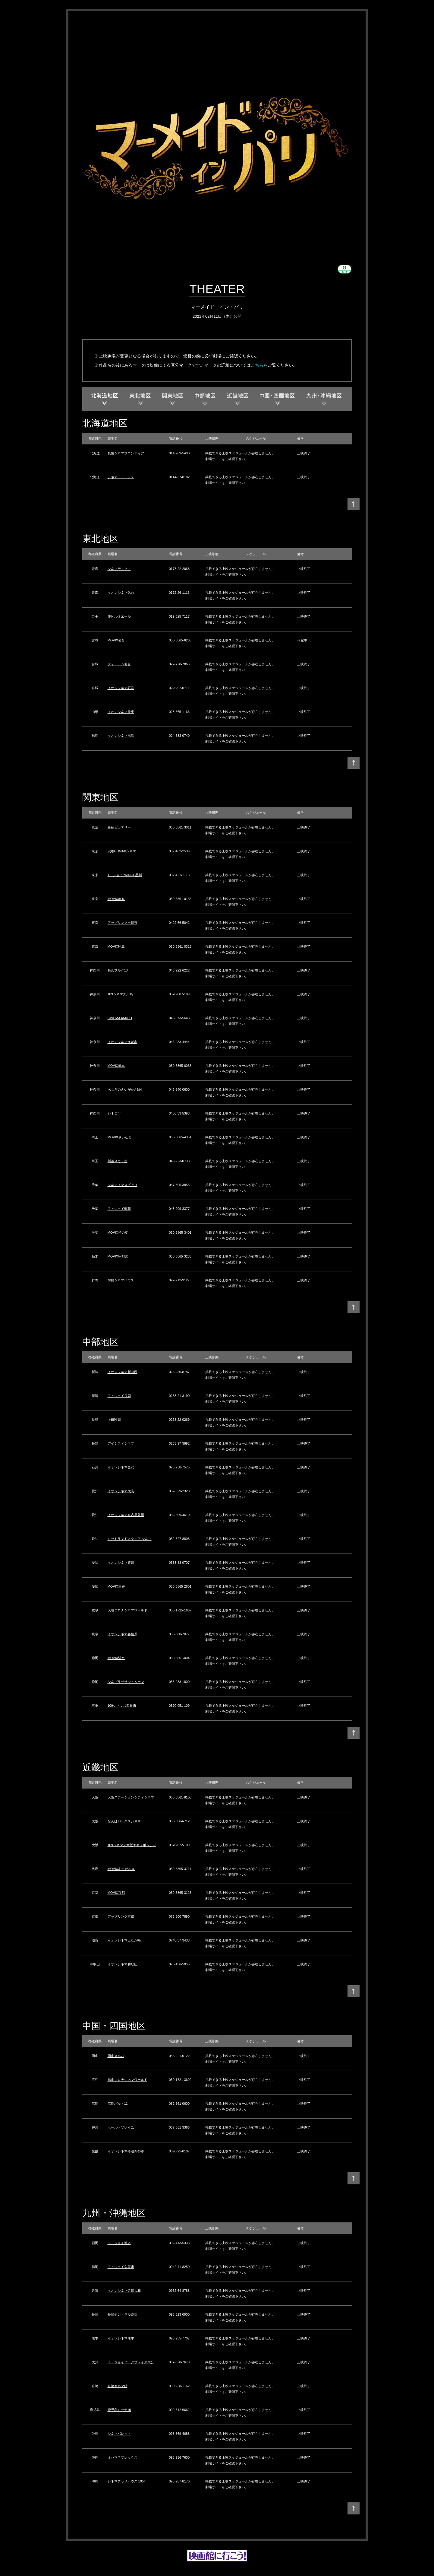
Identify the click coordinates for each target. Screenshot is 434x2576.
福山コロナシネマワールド (127, 2079)
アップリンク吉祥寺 (122, 922)
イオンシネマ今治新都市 (126, 2151)
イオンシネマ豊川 (121, 1562)
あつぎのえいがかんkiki (125, 1089)
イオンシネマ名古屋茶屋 (126, 1515)
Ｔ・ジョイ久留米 (121, 2267)
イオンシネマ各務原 (122, 1634)
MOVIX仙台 (116, 640)
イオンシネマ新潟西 (122, 1372)
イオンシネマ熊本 (121, 2338)
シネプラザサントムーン (126, 1682)
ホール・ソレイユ (121, 2127)
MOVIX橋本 (116, 1065)
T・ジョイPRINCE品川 (125, 875)
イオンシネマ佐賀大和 (124, 2290)
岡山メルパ (116, 2056)
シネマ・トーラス (121, 477)
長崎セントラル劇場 (122, 2314)
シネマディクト (119, 569)
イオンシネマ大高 (121, 1491)
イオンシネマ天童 (121, 712)
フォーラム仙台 (119, 664)
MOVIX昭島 (116, 946)
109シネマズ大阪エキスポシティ (132, 1845)
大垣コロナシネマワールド (127, 1610)
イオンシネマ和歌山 (122, 1964)
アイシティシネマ (121, 1443)
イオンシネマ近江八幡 (124, 1940)
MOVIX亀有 (116, 899)
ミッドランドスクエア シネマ (130, 1539)
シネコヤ (114, 1113)
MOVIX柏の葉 (118, 1232)
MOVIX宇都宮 (118, 1256)
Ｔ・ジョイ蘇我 (119, 1208)
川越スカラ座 (117, 1161)
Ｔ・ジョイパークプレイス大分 (131, 2362)
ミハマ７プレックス (122, 2457)
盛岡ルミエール (119, 616)
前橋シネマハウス (121, 1280)
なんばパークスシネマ (124, 1821)
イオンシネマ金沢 (121, 1467)
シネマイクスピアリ (122, 1185)
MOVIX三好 (116, 1586)
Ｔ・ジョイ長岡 (119, 1396)
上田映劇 (114, 1419)
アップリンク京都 (121, 1916)
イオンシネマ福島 (121, 735)
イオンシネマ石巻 (121, 688)
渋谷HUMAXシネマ (122, 851)
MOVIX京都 (116, 1892)
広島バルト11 (118, 2103)
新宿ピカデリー (119, 827)
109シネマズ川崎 (120, 994)
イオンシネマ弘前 (121, 592)
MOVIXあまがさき (121, 1869)
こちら (257, 365)
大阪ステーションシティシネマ (131, 1797)
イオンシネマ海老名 (122, 1042)
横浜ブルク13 (118, 970)
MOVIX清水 (116, 1658)
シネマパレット (119, 2433)
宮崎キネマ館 (117, 2386)
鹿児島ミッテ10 (119, 2410)
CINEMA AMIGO (120, 1018)
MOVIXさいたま (119, 1137)
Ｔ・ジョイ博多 (119, 2243)
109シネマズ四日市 (122, 1705)
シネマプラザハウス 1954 (127, 2481)
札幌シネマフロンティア (126, 453)
